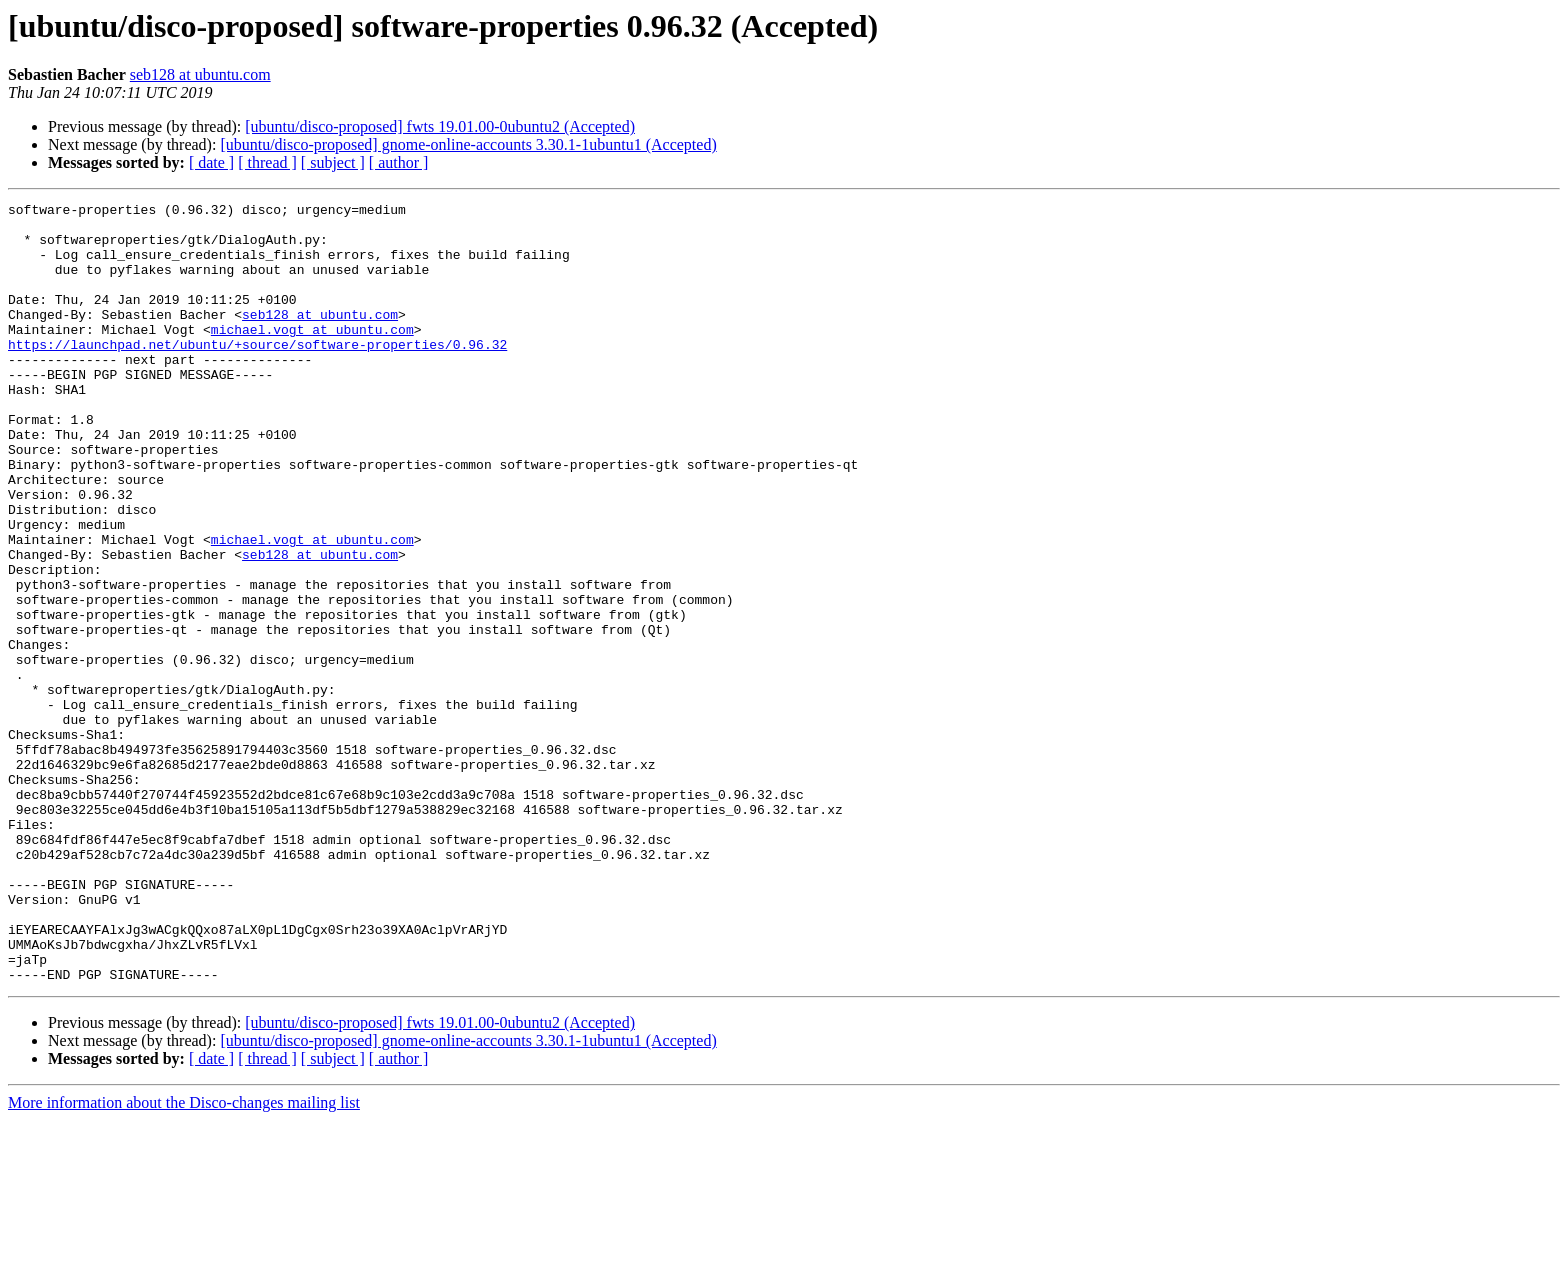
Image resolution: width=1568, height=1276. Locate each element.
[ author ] (399, 162)
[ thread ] (267, 162)
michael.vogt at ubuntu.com (312, 356)
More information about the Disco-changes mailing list (184, 1258)
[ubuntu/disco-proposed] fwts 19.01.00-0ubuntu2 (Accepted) (440, 126)
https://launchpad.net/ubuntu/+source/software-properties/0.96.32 (257, 374)
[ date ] (211, 162)
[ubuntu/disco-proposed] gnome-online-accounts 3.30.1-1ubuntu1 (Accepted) (468, 144)
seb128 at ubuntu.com (200, 74)
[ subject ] (333, 162)
